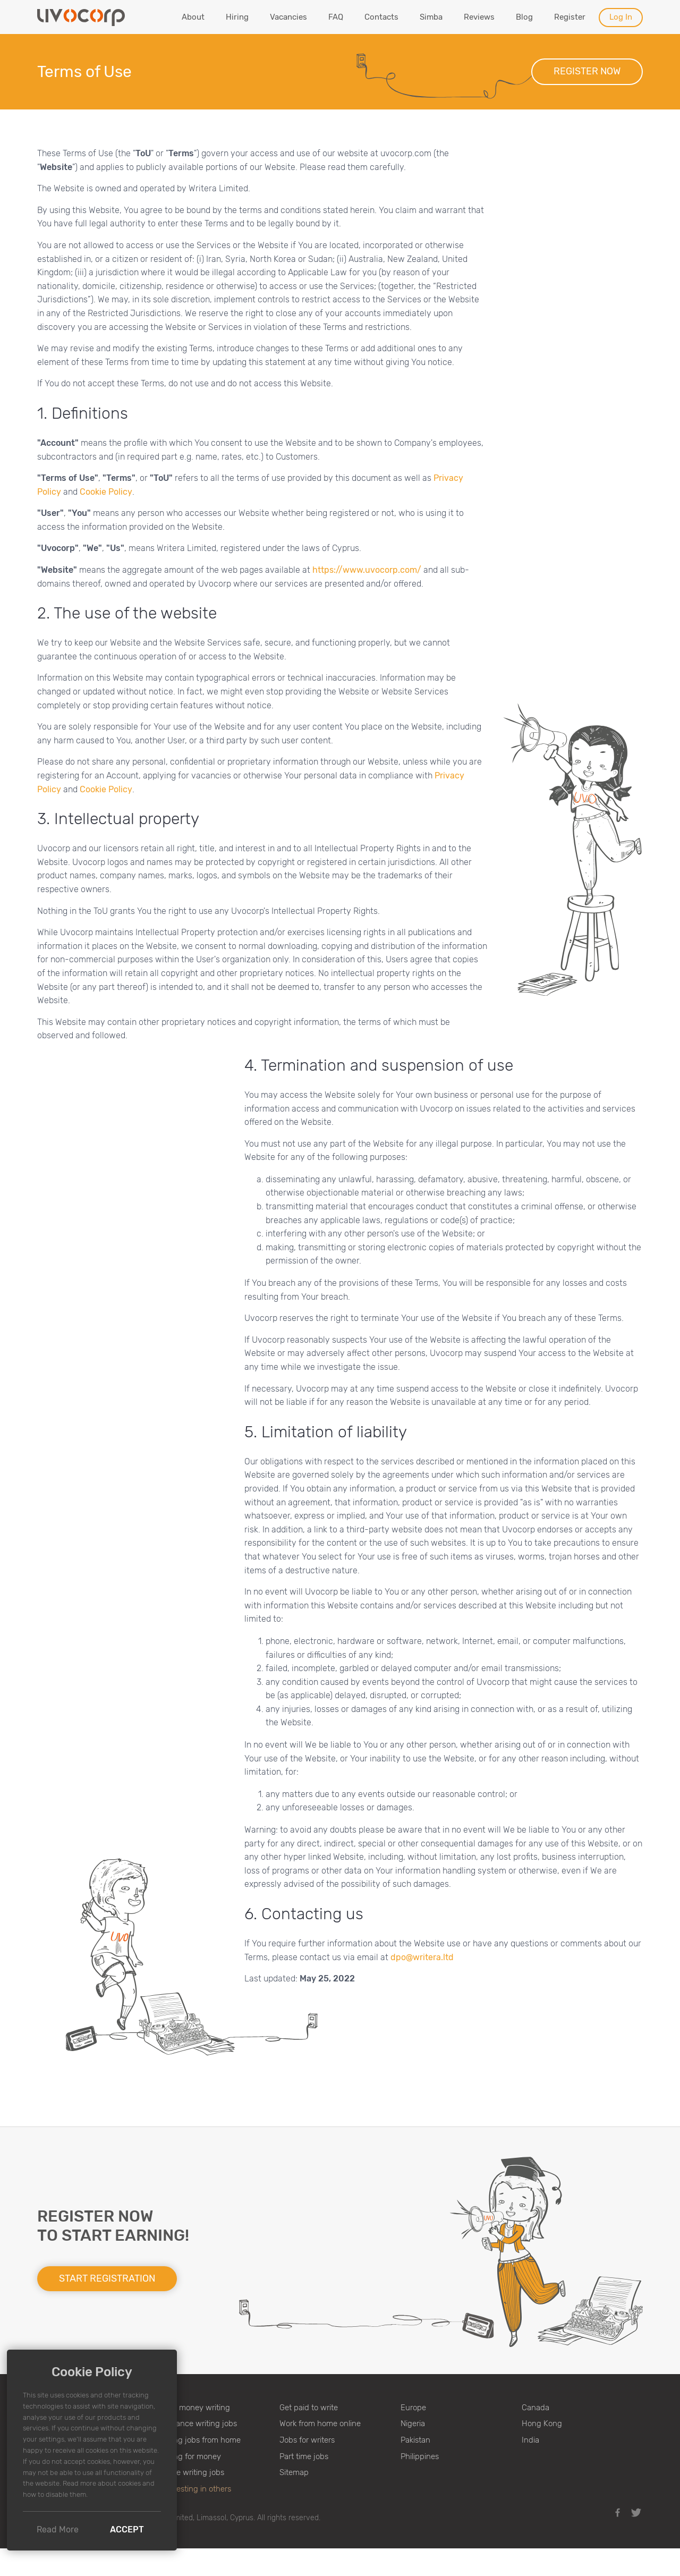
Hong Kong (542, 2423)
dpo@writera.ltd (422, 1957)
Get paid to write (308, 2407)
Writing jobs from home (199, 2440)
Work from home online (320, 2423)
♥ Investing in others (194, 2489)
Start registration (107, 2278)
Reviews (479, 17)
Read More (58, 2529)
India (530, 2440)
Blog (524, 17)
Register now (587, 71)
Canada (535, 2407)
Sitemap (294, 2472)
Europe (413, 2407)
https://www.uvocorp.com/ (366, 570)
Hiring (237, 17)
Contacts (381, 17)
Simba (431, 17)
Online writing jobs (191, 2472)
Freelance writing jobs (197, 2423)
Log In (620, 17)
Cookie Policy (106, 492)
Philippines (420, 2456)
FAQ (335, 17)
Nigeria (413, 2423)
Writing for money (189, 2456)
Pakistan (415, 2440)
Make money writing (194, 2407)
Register (569, 17)
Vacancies (288, 17)
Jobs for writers (307, 2440)
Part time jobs (303, 2456)
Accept (127, 2529)
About (193, 17)
